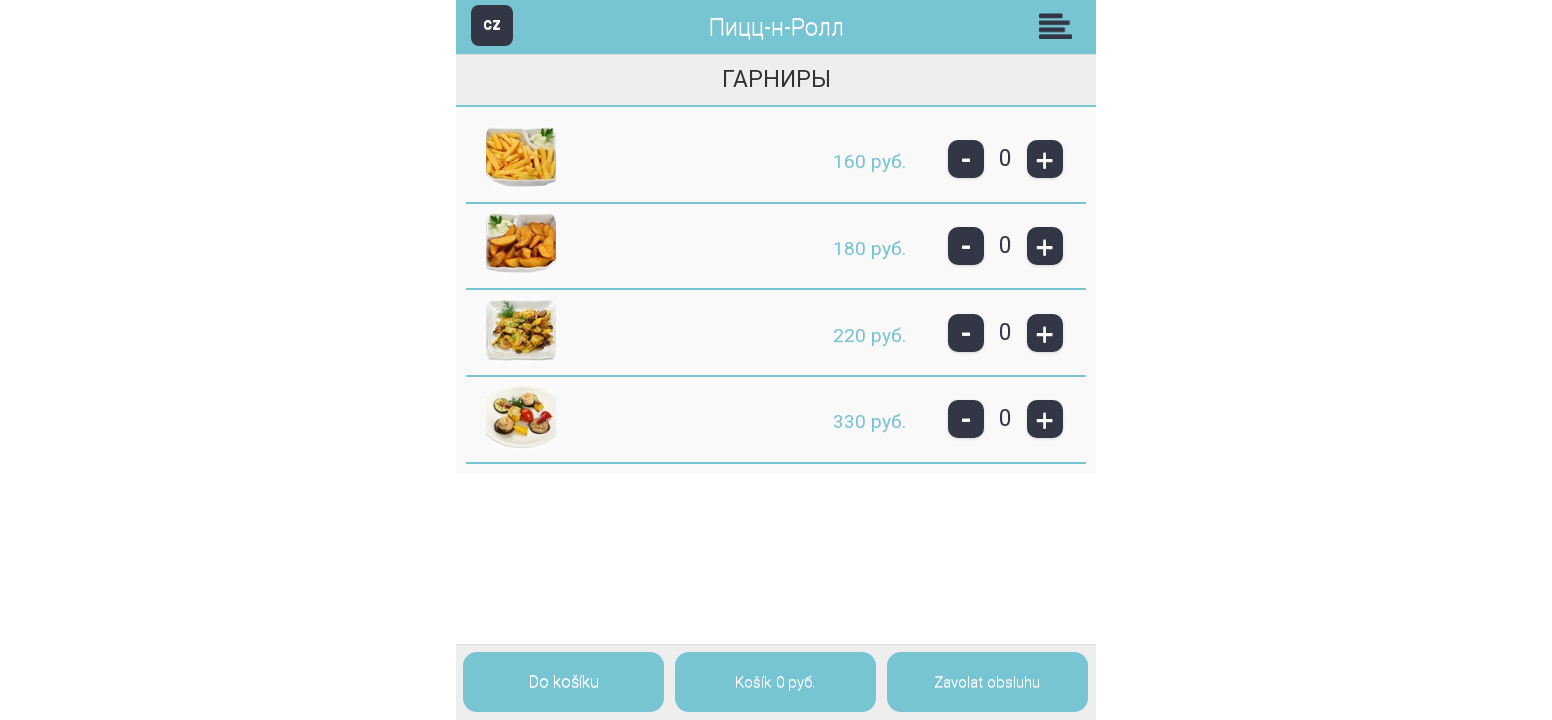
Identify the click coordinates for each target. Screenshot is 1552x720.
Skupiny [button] (1060, 26)
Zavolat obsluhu (987, 682)
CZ (492, 24)
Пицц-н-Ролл (776, 27)
